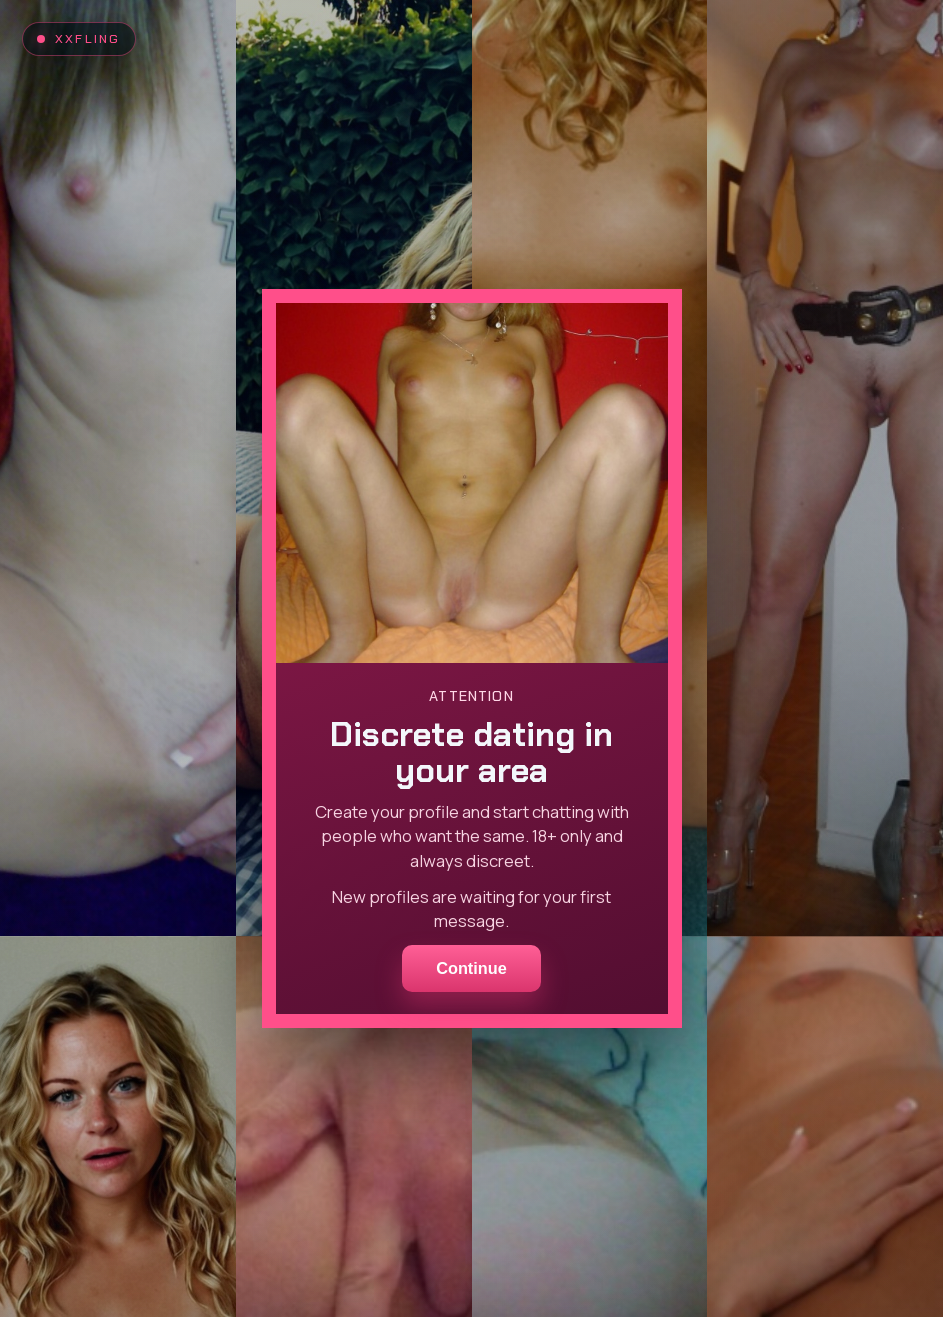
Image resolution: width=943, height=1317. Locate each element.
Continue (471, 968)
